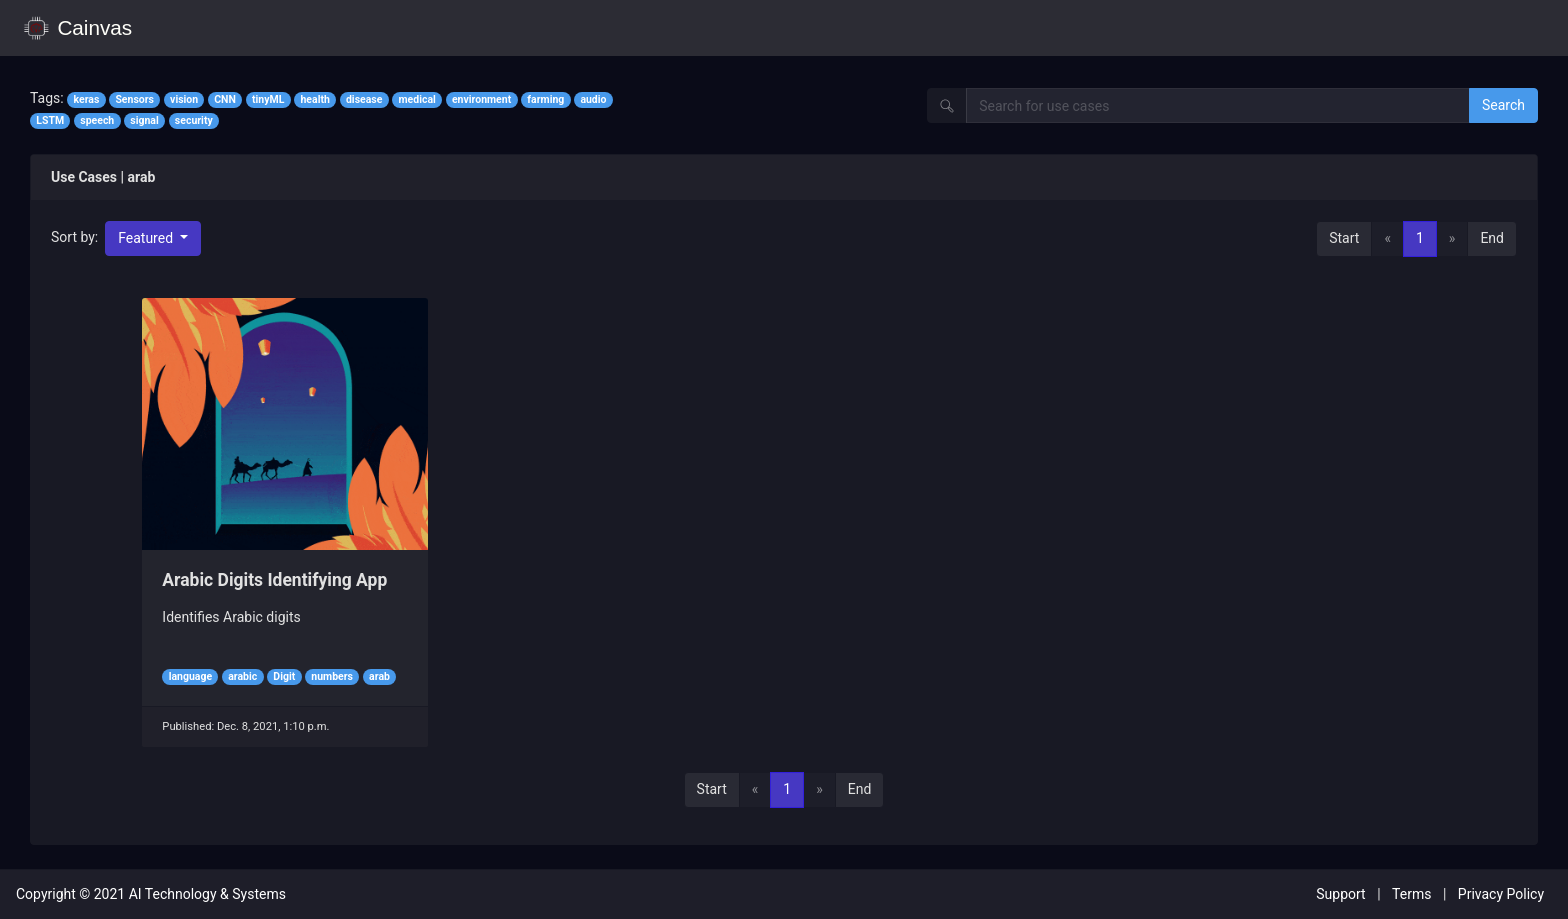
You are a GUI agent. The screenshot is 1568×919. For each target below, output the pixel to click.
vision (184, 99)
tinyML (268, 99)
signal (144, 120)
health (314, 99)
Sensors (134, 99)
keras (86, 99)
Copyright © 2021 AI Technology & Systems (151, 894)
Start (1344, 238)
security (194, 120)
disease (364, 99)
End (1492, 238)
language (190, 676)
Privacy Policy (1501, 894)
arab (379, 676)
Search (1503, 105)
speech (97, 120)
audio (593, 99)
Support (1340, 894)
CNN (225, 99)
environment (481, 99)
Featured (147, 238)
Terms (1411, 894)
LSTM (50, 120)
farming (545, 99)
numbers (332, 676)
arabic (242, 676)
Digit (284, 676)
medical (416, 99)
